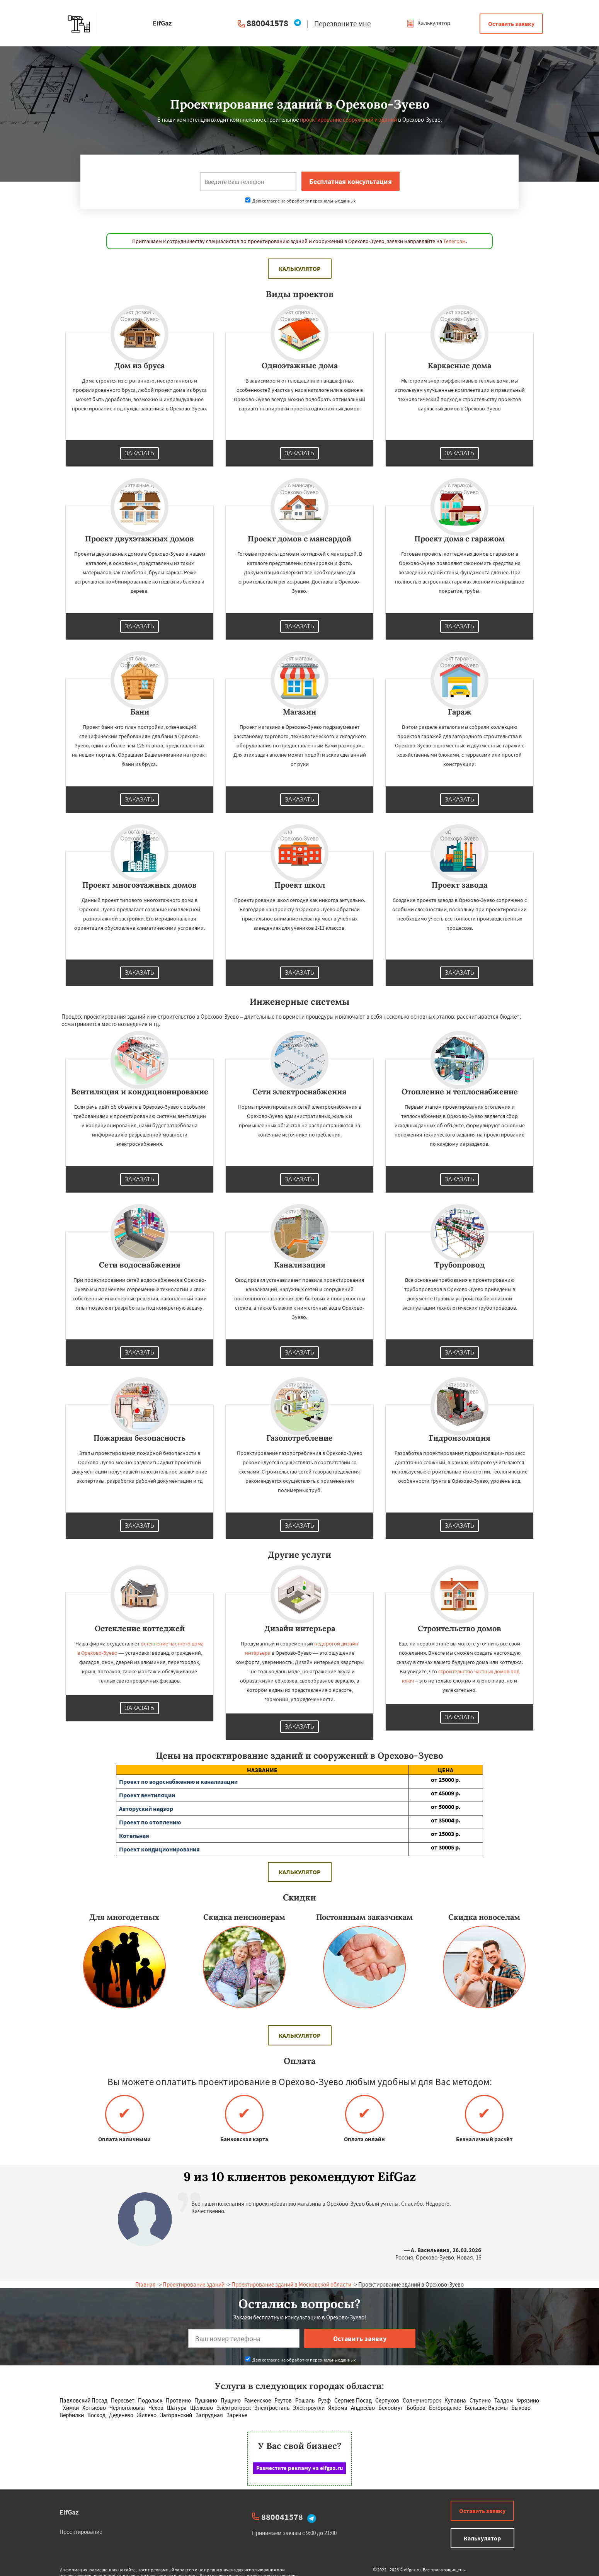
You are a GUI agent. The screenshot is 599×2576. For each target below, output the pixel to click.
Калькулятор (428, 23)
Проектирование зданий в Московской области (291, 2284)
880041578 (267, 23)
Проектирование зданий (194, 2284)
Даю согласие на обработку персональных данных (300, 201)
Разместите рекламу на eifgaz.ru (299, 2468)
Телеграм (454, 241)
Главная (145, 2284)
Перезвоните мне (342, 23)
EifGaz (69, 2512)
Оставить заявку (511, 23)
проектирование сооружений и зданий (348, 119)
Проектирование (81, 2531)
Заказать (139, 453)
